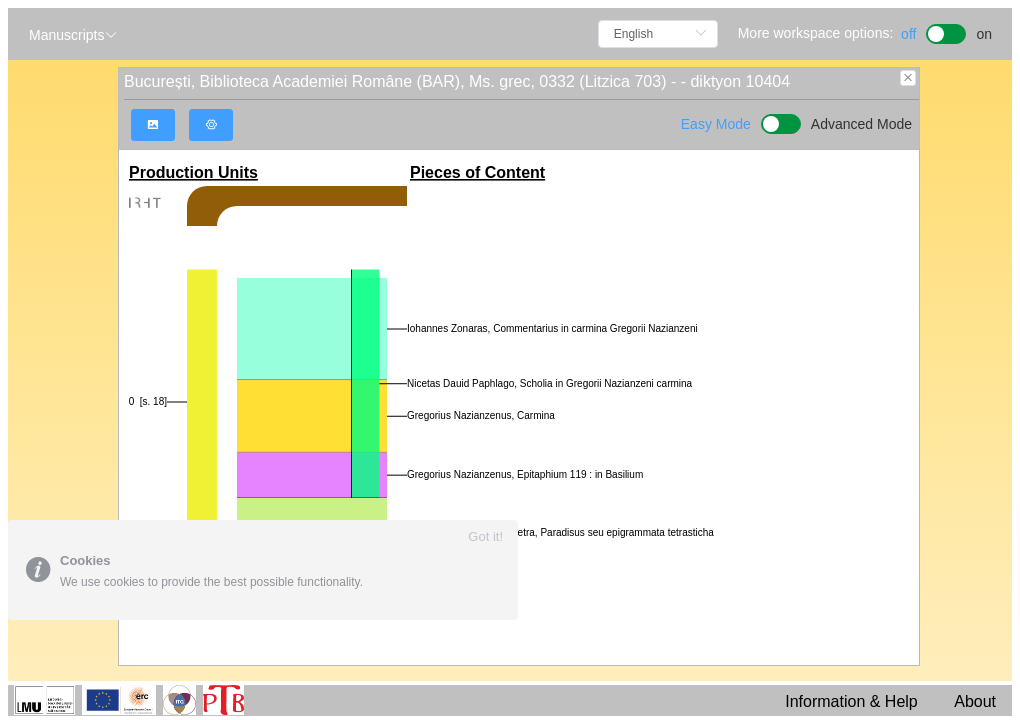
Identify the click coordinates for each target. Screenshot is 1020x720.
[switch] (946, 31)
